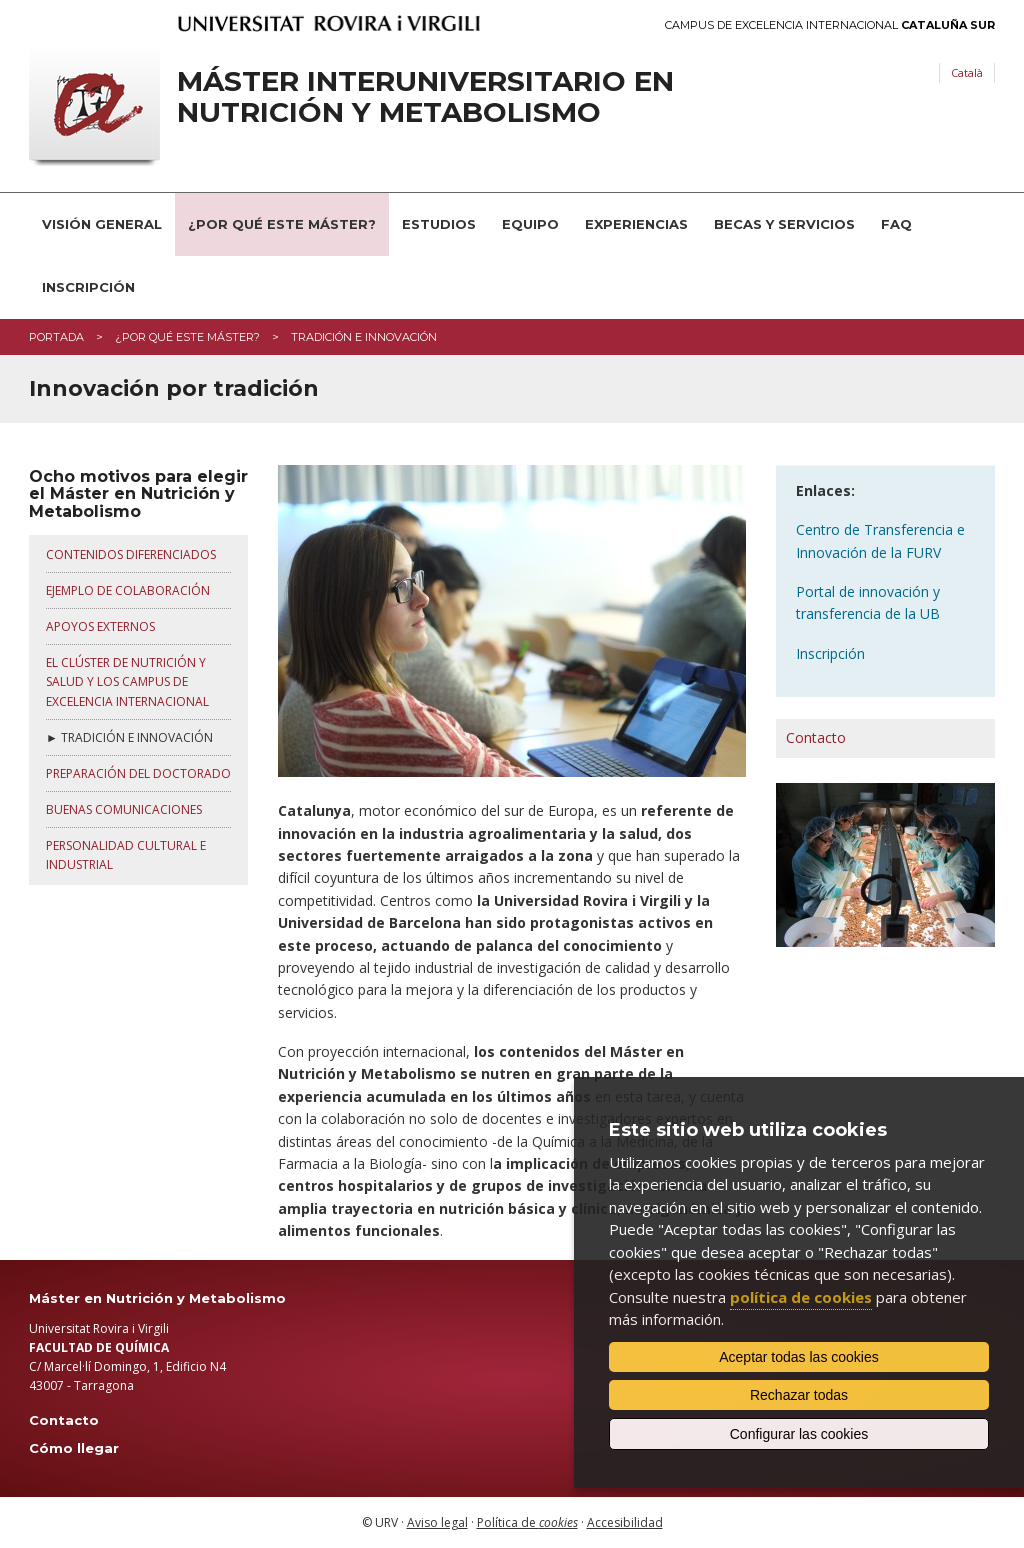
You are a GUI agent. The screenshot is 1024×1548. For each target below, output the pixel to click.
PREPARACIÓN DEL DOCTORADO (138, 773)
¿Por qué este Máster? (282, 224)
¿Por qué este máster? (187, 337)
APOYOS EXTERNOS (100, 626)
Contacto (816, 737)
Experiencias (636, 224)
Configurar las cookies (799, 1434)
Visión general (102, 224)
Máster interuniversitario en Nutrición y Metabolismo (425, 97)
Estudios (439, 224)
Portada (56, 337)
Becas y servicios (784, 224)
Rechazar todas (799, 1395)
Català (967, 72)
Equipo (530, 224)
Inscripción (88, 287)
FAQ (896, 224)
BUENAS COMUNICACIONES (124, 809)
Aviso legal (437, 1522)
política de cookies (801, 1297)
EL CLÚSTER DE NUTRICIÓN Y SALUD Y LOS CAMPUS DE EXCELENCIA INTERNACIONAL (127, 681)
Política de (527, 1522)
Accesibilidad (625, 1522)
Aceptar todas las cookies (799, 1357)
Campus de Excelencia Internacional (830, 25)
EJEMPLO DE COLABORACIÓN (128, 590)
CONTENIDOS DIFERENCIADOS (131, 554)
